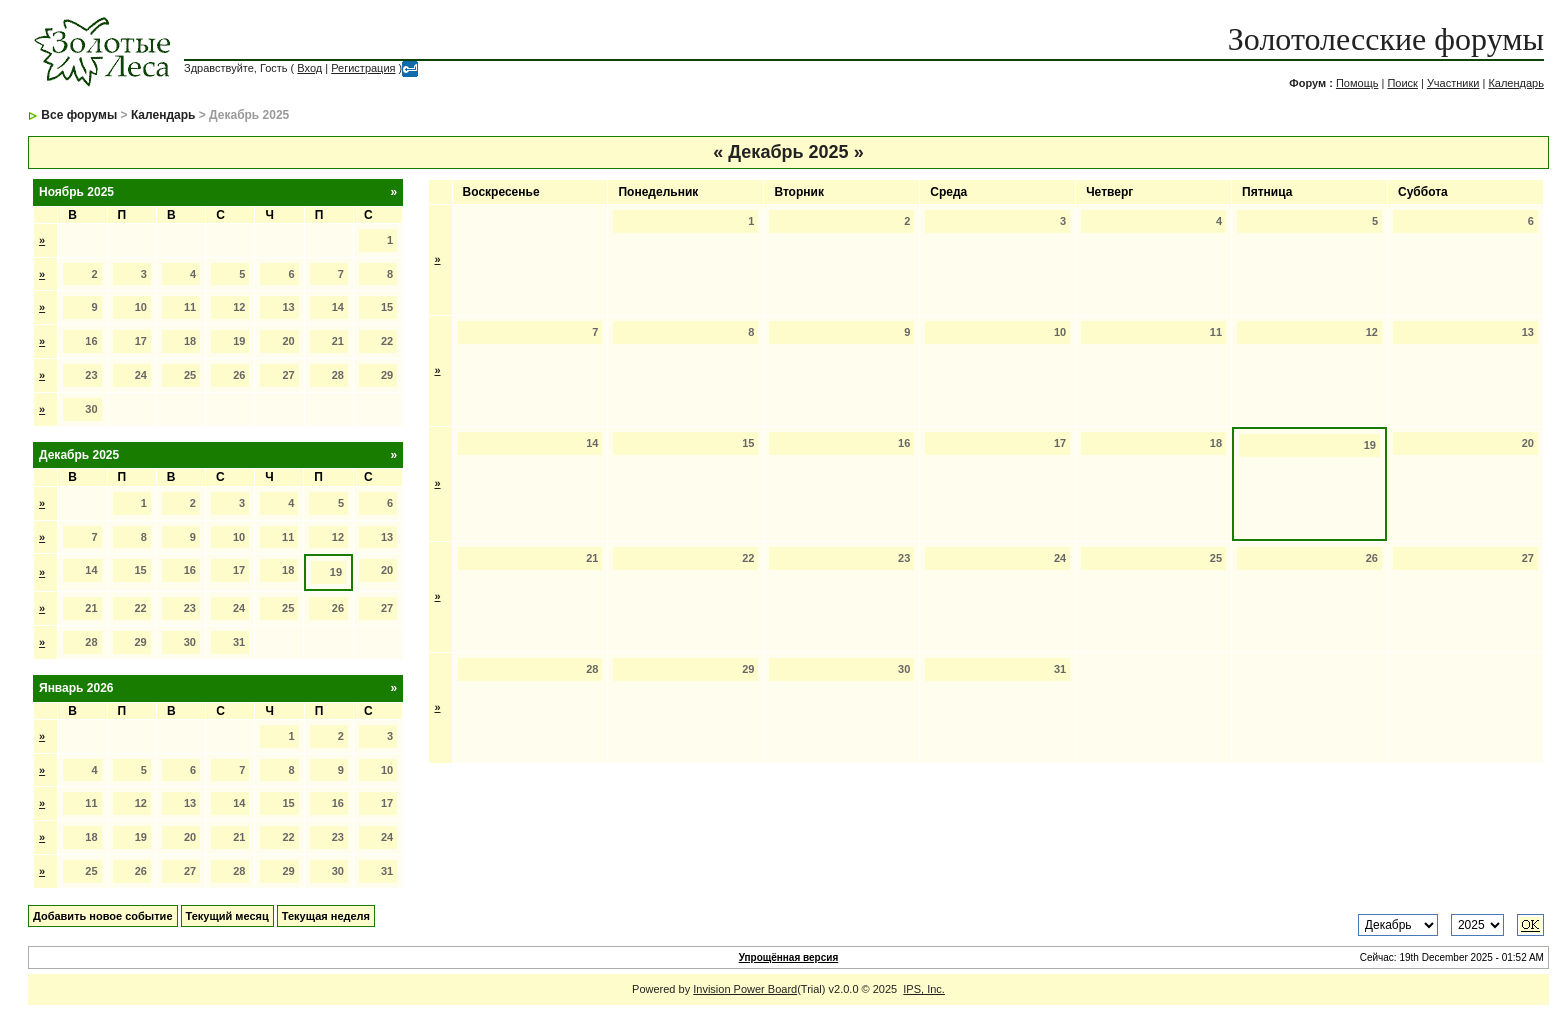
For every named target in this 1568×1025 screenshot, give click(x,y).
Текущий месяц (227, 916)
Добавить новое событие (103, 916)
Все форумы (79, 115)
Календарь (1516, 83)
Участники (1453, 83)
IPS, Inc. (924, 989)
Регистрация (363, 68)
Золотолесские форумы (1386, 39)
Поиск (1402, 83)
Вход (309, 68)
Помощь (1357, 83)
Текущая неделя (326, 916)
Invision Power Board (745, 989)
